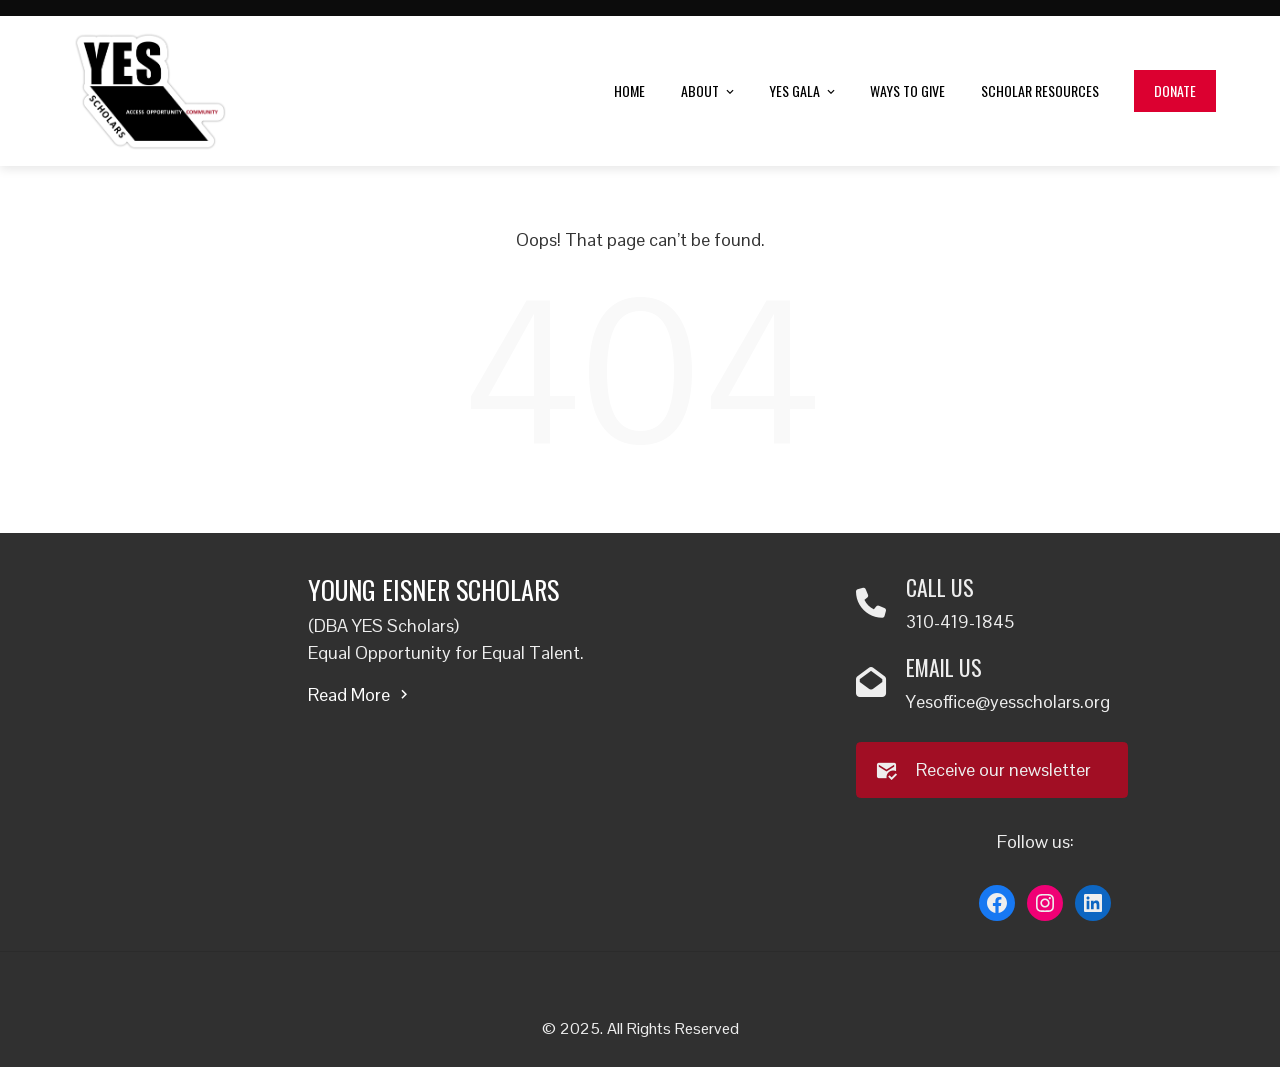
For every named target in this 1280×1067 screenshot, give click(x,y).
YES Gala (803, 92)
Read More (360, 694)
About (709, 92)
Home (629, 90)
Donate (1175, 90)
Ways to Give (907, 90)
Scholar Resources (1040, 90)
